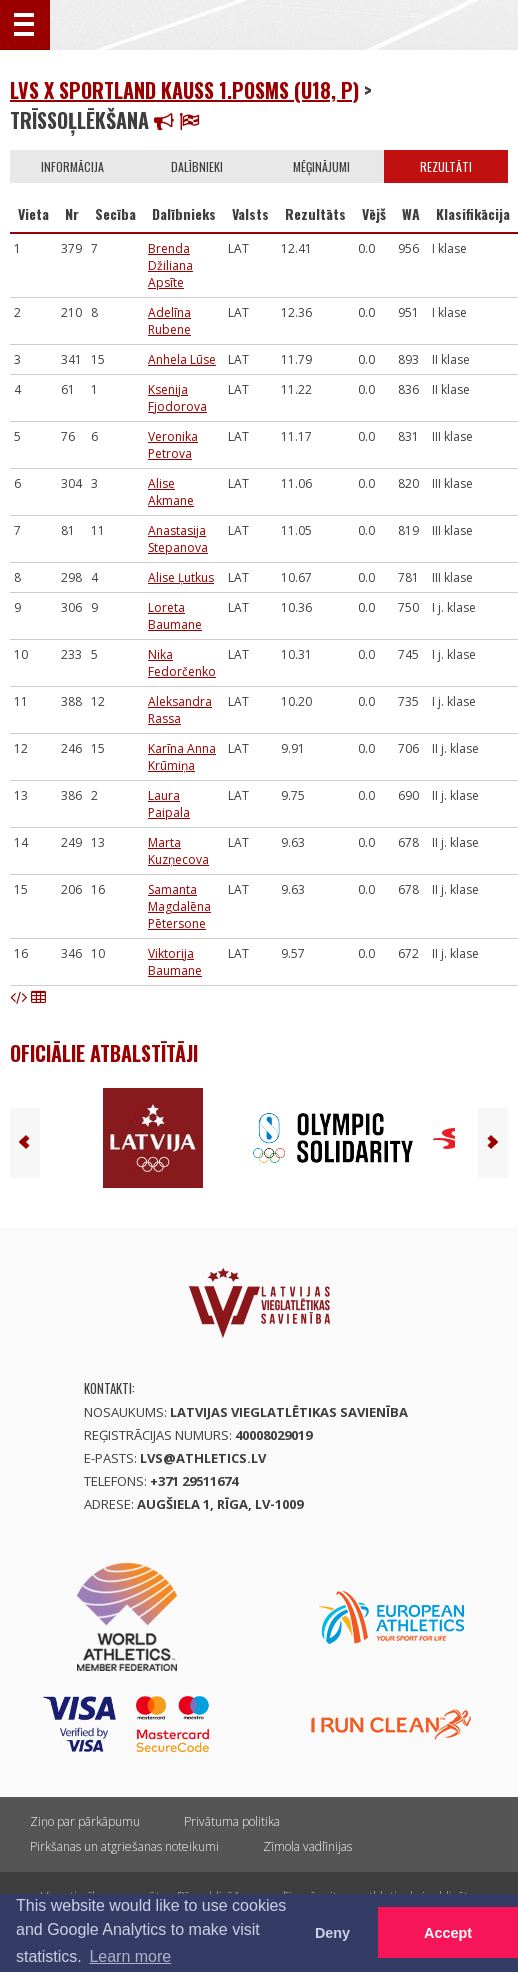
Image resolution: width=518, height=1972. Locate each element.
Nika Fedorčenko (182, 663)
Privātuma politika (232, 1821)
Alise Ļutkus (181, 577)
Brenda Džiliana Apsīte (170, 265)
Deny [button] (332, 1933)
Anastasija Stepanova (178, 539)
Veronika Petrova (173, 445)
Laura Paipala (169, 804)
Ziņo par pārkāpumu (85, 1821)
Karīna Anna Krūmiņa (182, 757)
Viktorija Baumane (175, 962)
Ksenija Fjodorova (177, 398)
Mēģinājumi (321, 166)
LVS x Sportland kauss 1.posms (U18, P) (184, 90)
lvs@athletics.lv (203, 1458)
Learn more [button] (130, 1956)
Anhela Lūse (182, 359)
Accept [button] (448, 1933)
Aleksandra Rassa (180, 710)
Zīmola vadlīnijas (307, 1846)
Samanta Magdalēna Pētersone (179, 906)
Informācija (72, 166)
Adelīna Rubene (169, 321)
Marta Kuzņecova (178, 851)
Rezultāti (446, 166)
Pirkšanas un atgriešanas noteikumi (124, 1846)
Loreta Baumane (175, 616)
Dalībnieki (197, 166)
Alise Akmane (171, 492)
